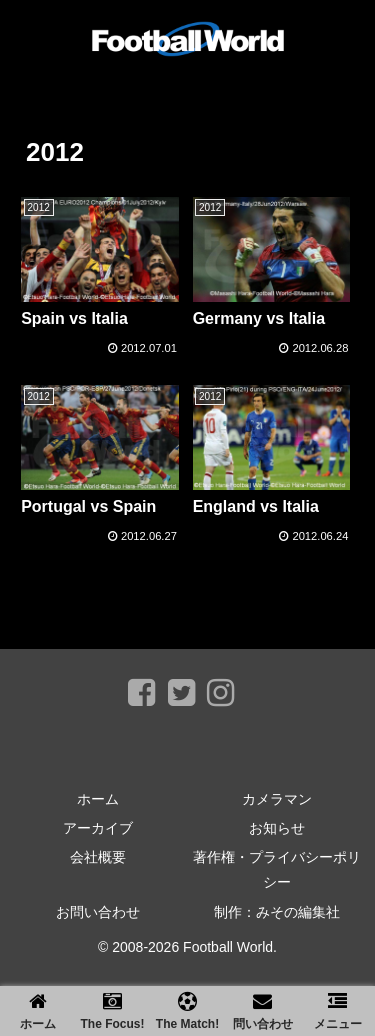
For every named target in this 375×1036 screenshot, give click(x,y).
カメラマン (277, 799)
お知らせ (277, 828)
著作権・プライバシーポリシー (277, 869)
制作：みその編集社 (277, 912)
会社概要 (98, 857)
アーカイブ (98, 828)
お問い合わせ (98, 912)
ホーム (98, 799)
